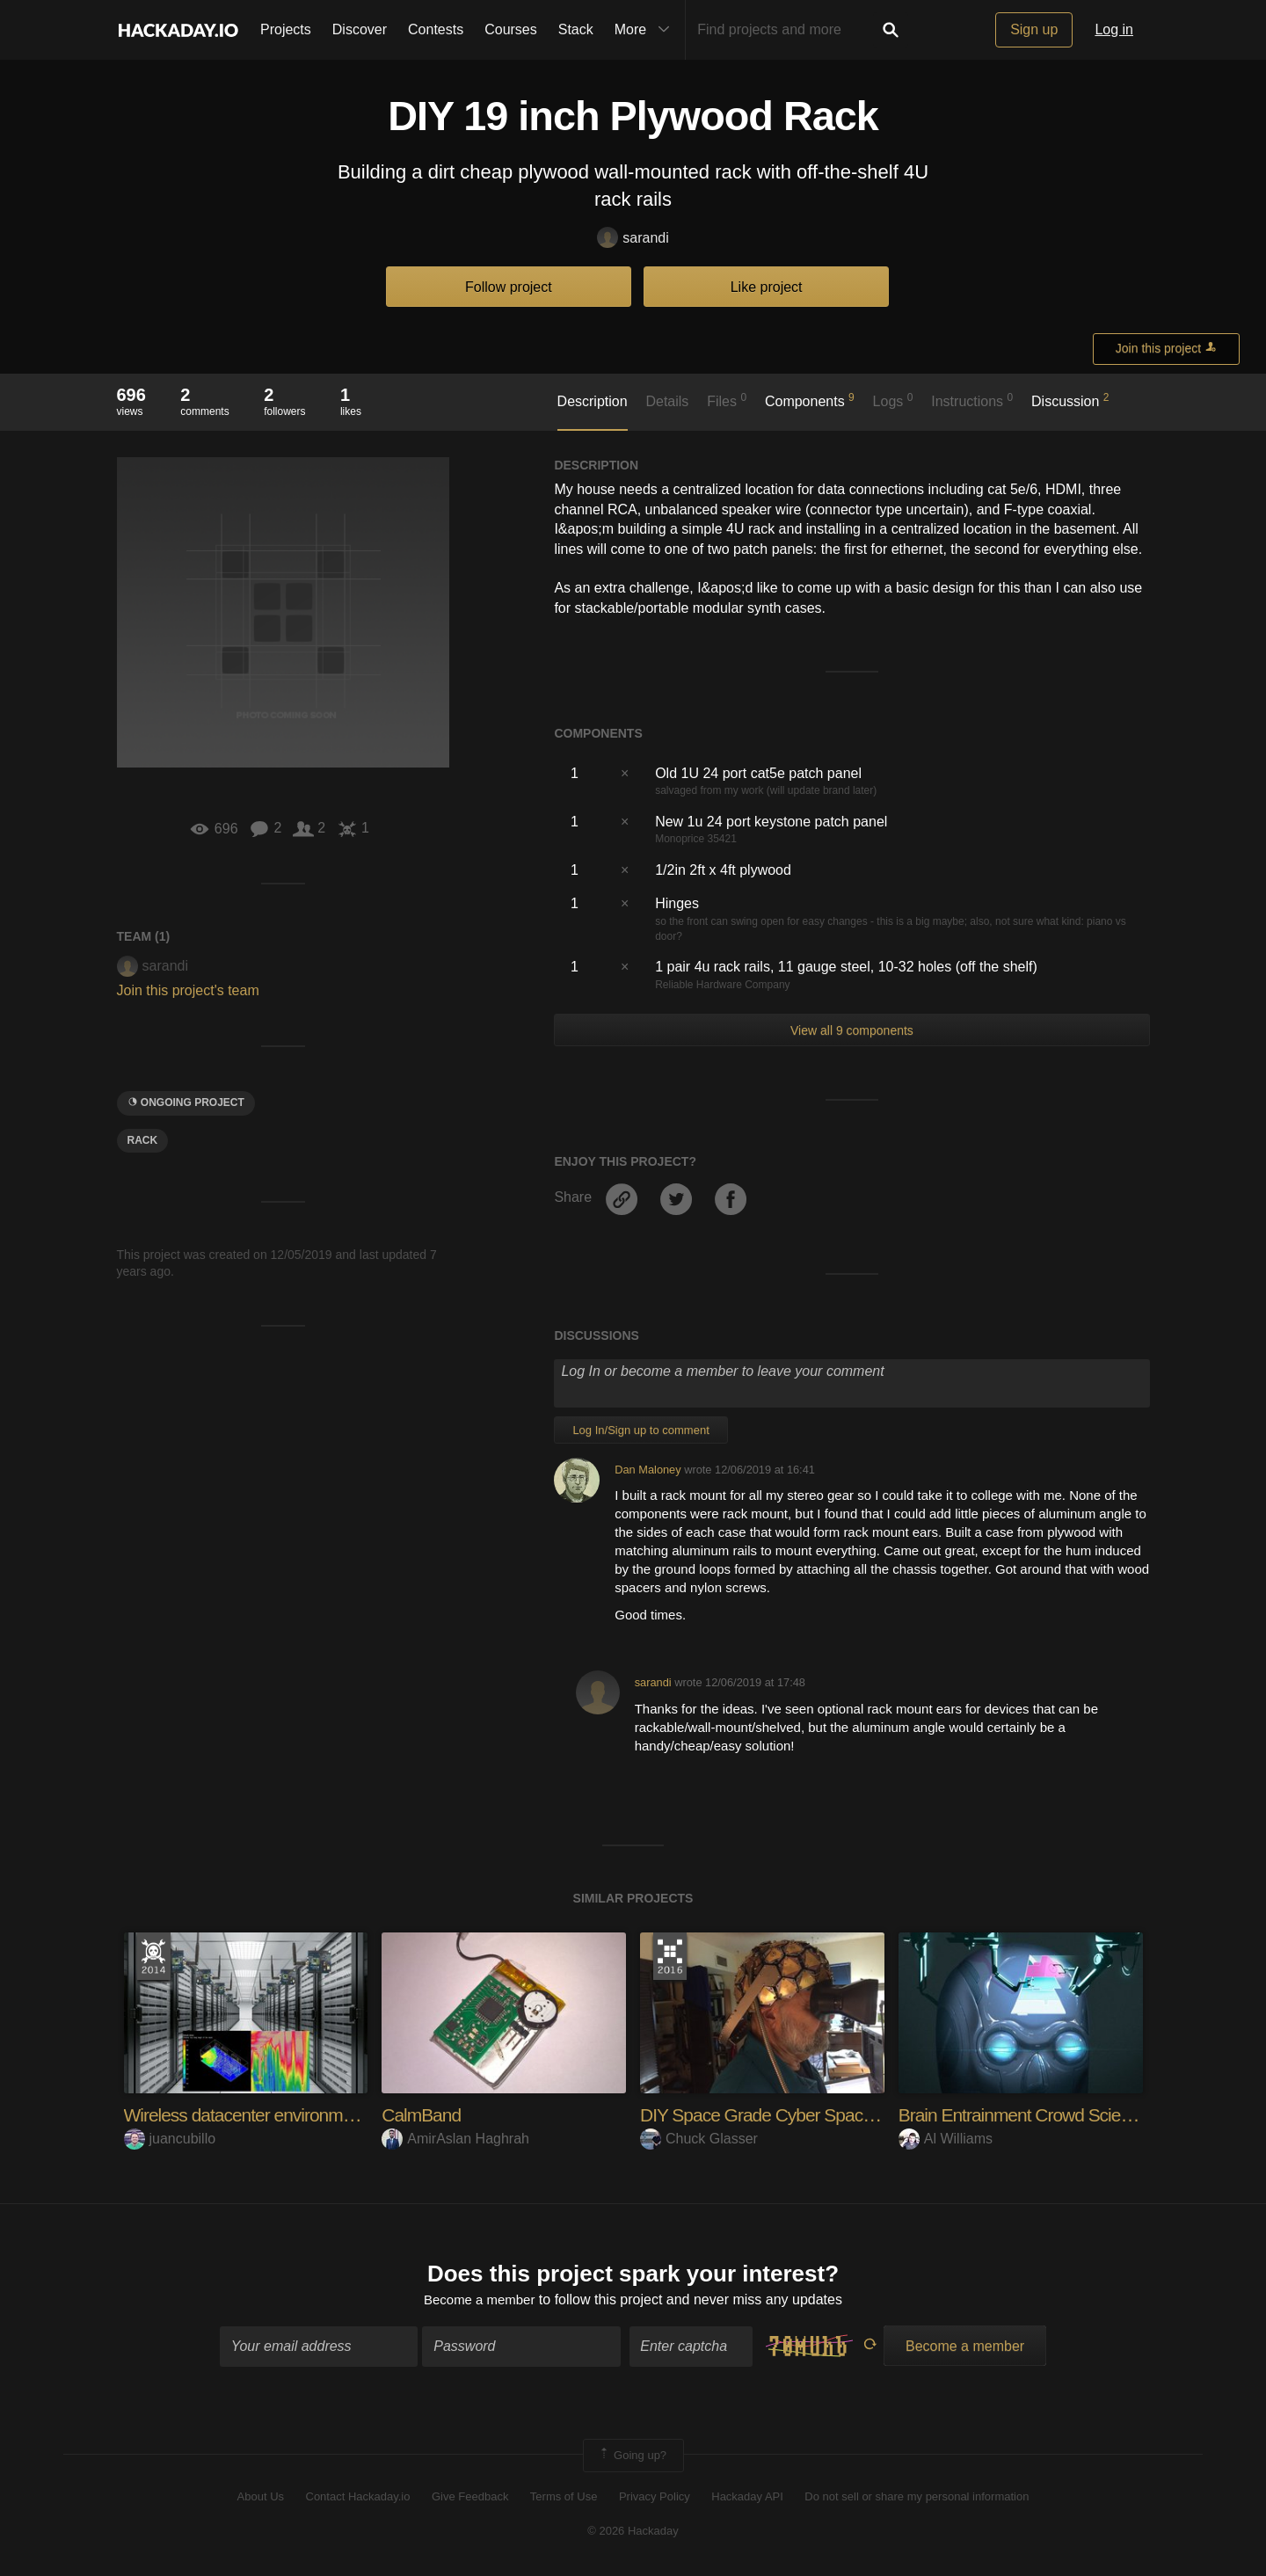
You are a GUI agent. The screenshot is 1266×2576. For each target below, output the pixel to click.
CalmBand (423, 2115)
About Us (260, 2499)
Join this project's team (188, 990)
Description (592, 401)
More (646, 29)
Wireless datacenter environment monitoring (294, 2115)
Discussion (1070, 400)
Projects (285, 29)
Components (810, 400)
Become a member (479, 2301)
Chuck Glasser (699, 2138)
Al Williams (946, 2138)
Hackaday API (747, 2499)
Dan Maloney (647, 1469)
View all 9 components (851, 1030)
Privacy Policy (654, 2499)
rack (142, 1140)
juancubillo (170, 2138)
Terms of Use (564, 2499)
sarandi (632, 239)
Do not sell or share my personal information (916, 2499)
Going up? (632, 2457)
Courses (510, 29)
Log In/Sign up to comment (640, 1430)
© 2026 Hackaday (633, 2532)
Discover (359, 29)
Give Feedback (470, 2499)
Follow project (508, 287)
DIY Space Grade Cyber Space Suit (779, 2115)
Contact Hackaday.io (358, 2499)
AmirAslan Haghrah (455, 2138)
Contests (435, 29)
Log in (1114, 29)
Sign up (1034, 29)
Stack (575, 29)
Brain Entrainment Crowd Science (1030, 2115)
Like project (767, 287)
